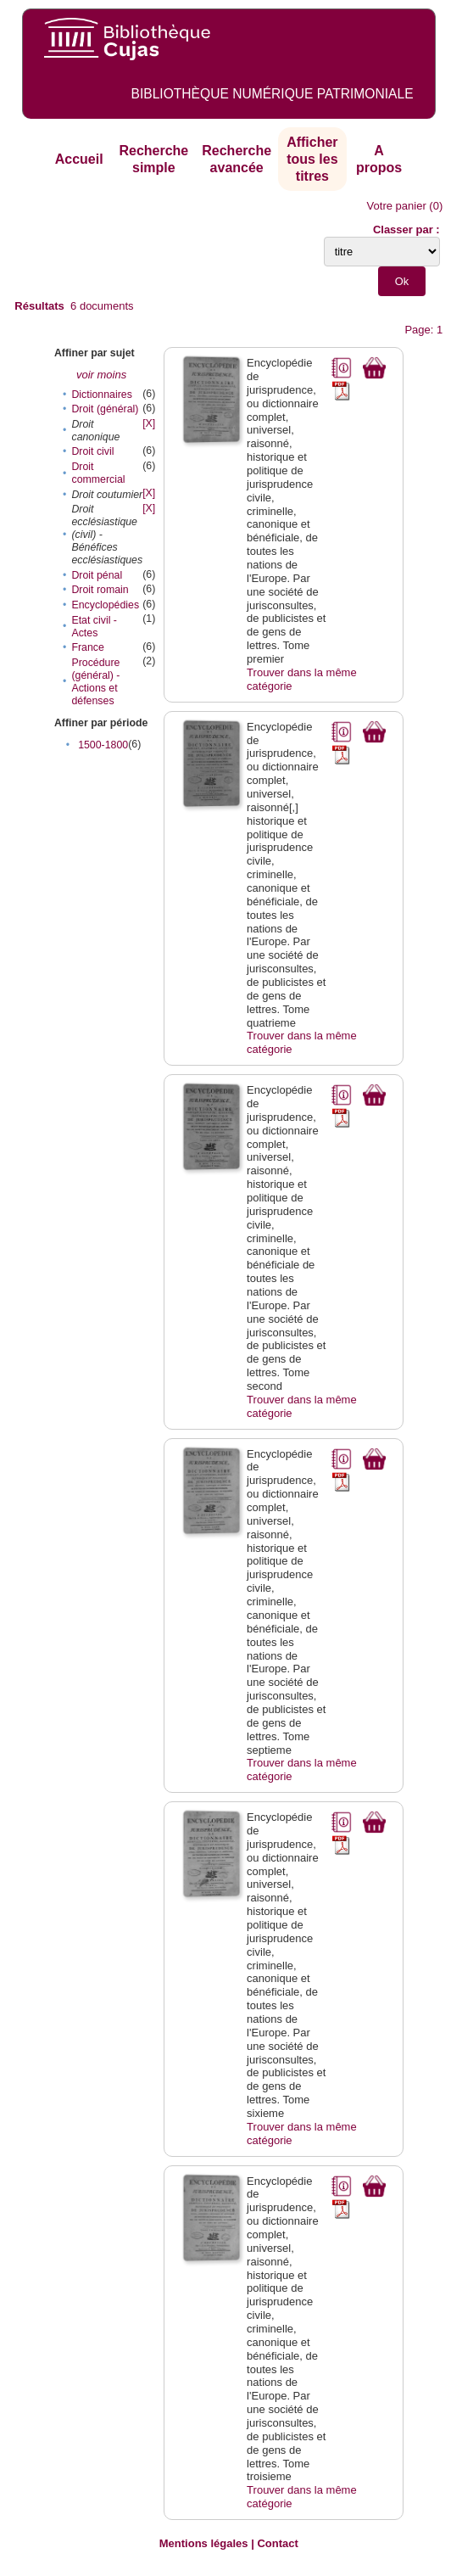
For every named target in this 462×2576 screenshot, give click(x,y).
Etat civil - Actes (94, 626)
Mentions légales (203, 2543)
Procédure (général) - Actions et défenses (95, 682)
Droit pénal (96, 575)
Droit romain (99, 590)
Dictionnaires (101, 394)
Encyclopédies (105, 605)
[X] (148, 423)
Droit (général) (104, 409)
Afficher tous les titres (312, 158)
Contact (277, 2543)
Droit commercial (98, 473)
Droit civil (92, 451)
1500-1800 (103, 745)
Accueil (79, 159)
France (87, 647)
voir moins (101, 374)
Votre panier (396, 205)
